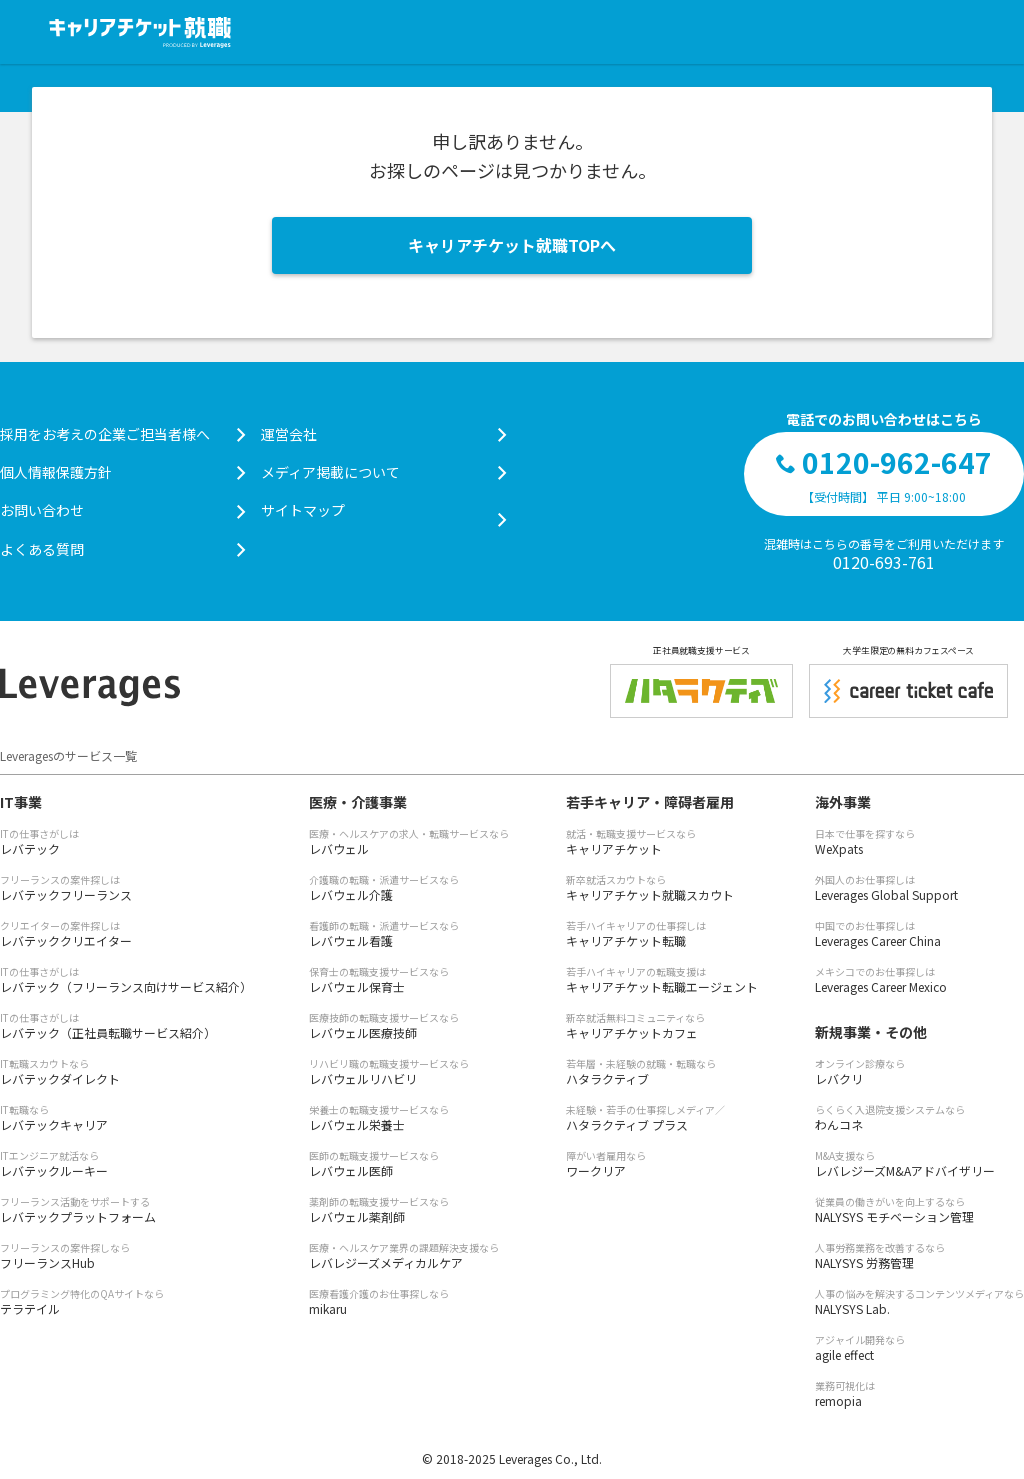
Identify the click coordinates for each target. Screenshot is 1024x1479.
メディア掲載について (383, 472)
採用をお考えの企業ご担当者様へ (122, 434)
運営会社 (383, 434)
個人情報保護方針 (122, 472)
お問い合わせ (122, 510)
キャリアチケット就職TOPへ (512, 245)
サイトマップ (383, 510)
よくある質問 (122, 549)
